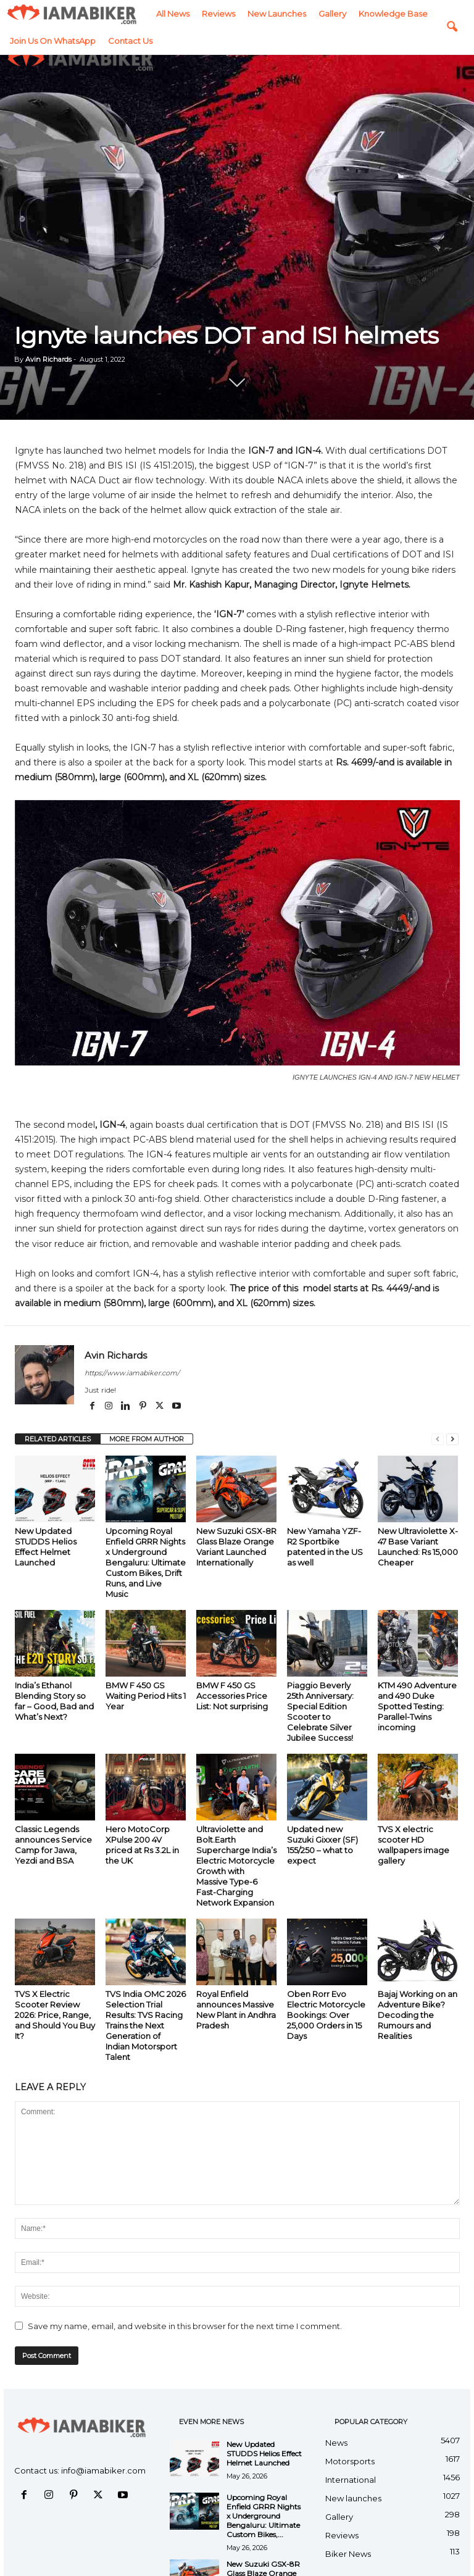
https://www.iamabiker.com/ (132, 1373)
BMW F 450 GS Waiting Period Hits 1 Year (146, 1695)
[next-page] (452, 1439)
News (336, 2443)
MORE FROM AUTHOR (146, 1439)
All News (26, 14)
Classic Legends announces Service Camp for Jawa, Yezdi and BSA (53, 1844)
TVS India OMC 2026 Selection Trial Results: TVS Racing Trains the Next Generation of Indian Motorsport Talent (146, 2025)
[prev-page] (437, 1439)
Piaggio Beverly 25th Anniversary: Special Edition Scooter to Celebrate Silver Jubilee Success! (320, 1711)
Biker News (348, 2554)
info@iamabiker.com (103, 2470)
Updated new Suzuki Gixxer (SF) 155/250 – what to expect (322, 1844)
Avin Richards (48, 359)
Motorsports (350, 2461)
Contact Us (414, 14)
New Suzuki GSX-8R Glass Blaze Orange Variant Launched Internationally (236, 1546)
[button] (451, 13)
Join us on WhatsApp (337, 14)
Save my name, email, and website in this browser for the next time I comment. (185, 2326)
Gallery (186, 14)
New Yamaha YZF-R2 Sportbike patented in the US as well (325, 1546)
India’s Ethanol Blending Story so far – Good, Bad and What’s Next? (54, 1701)
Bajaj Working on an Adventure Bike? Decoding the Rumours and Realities (417, 2015)
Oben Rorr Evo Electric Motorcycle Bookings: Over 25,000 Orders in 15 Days (326, 2015)
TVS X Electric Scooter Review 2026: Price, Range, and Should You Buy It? (55, 2015)
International (350, 2480)
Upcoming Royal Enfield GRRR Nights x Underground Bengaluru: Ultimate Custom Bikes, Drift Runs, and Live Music (146, 1562)
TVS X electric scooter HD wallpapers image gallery (413, 1844)
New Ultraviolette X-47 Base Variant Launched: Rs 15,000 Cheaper (418, 1546)
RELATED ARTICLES (58, 1439)
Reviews (72, 14)
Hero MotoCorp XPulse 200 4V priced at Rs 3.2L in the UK (142, 1844)
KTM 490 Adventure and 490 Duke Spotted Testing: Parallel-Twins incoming (417, 1706)
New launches (130, 14)
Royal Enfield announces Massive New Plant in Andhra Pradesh (236, 2009)
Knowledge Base (246, 14)
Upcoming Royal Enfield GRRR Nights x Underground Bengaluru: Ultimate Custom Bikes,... (264, 2516)
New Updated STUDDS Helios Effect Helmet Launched (46, 1546)
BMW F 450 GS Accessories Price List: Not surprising (232, 1695)
